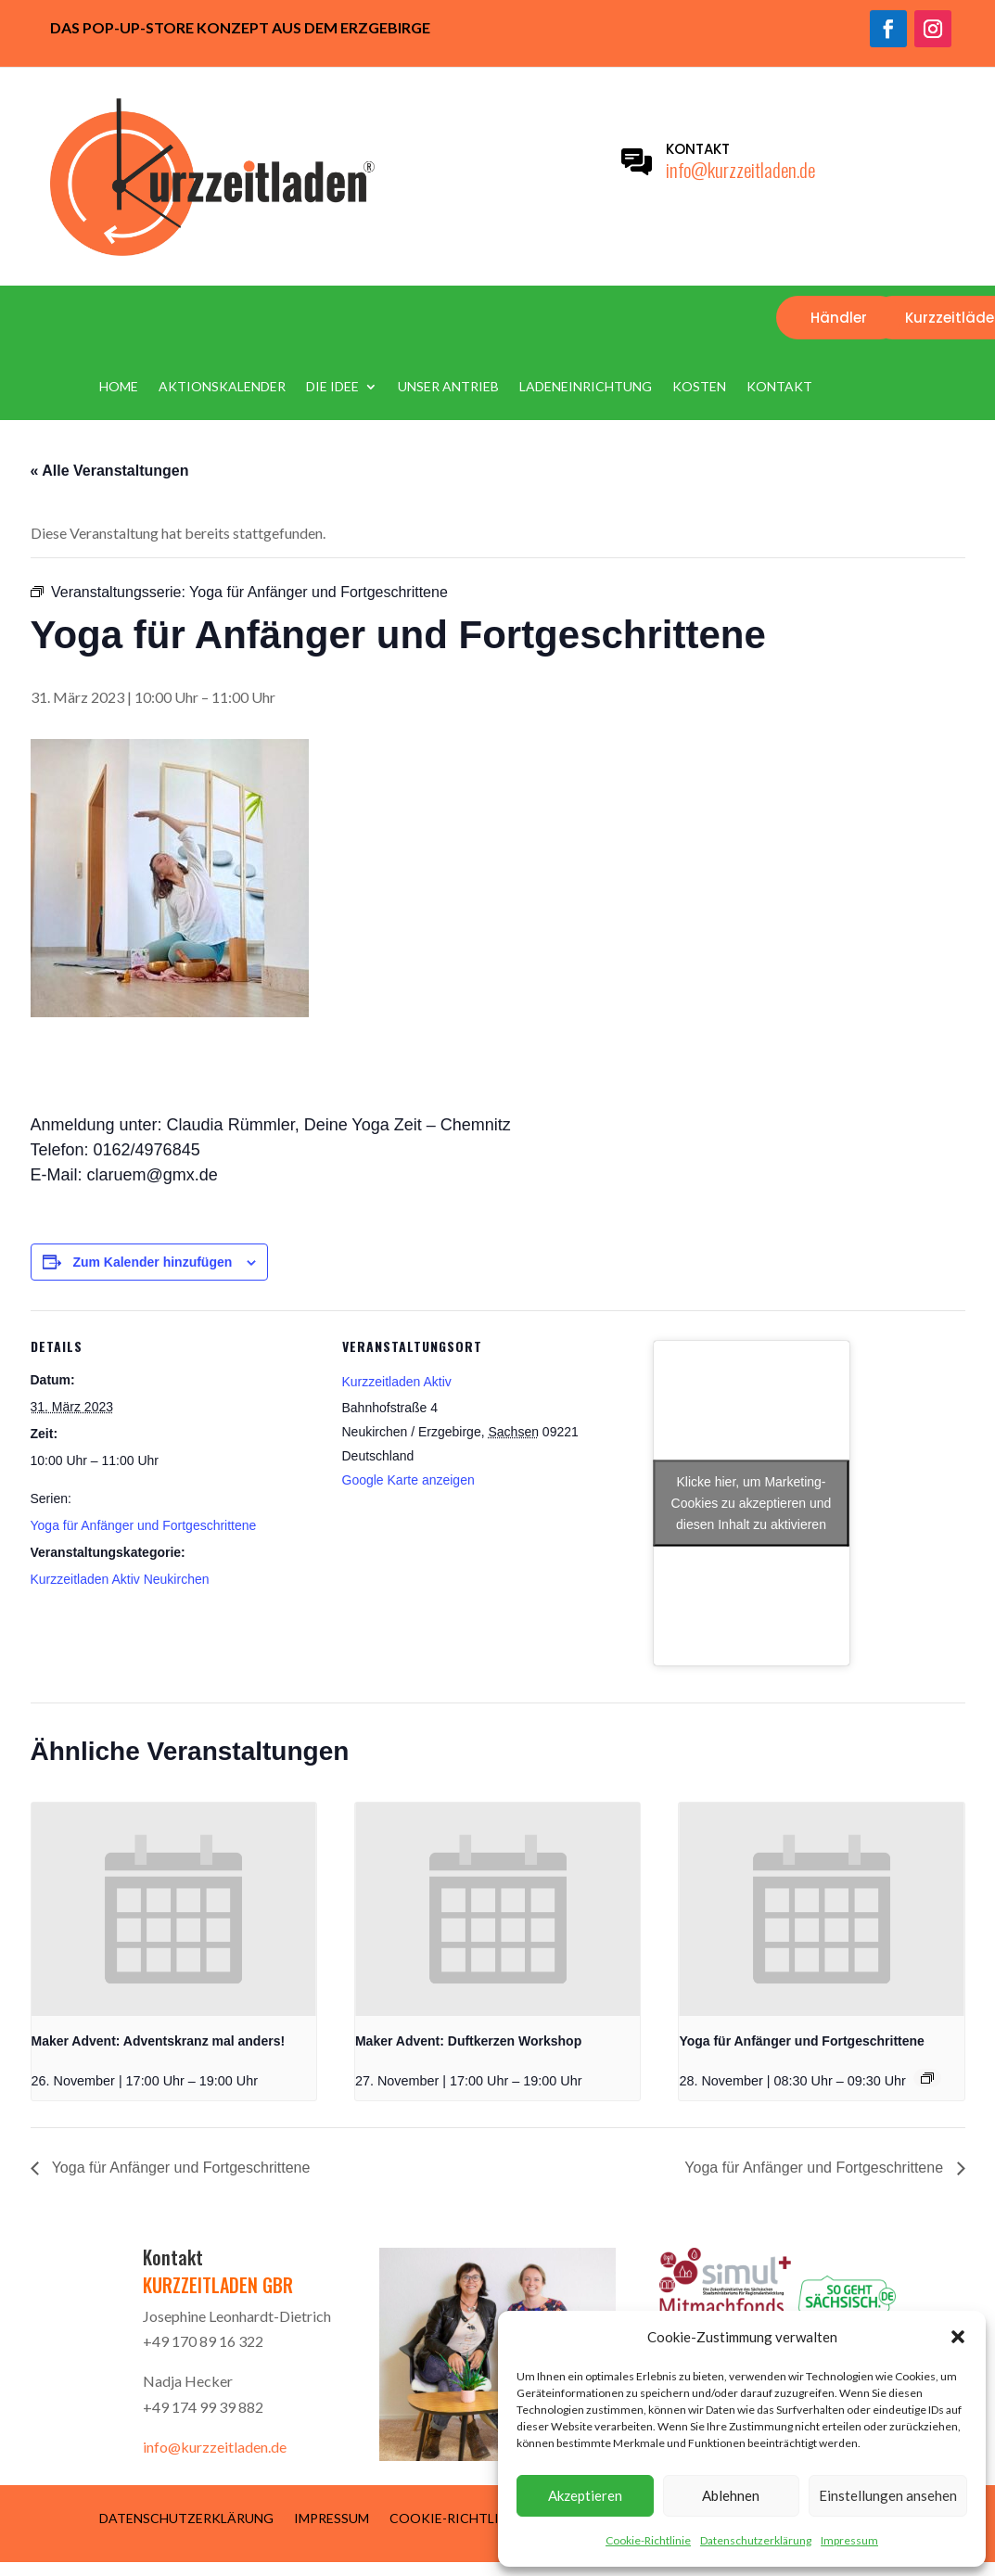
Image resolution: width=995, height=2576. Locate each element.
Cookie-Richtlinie (648, 2540)
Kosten (699, 387)
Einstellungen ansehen (888, 2495)
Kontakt (779, 387)
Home (118, 387)
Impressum (849, 2540)
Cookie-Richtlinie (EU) (468, 2517)
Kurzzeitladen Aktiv (397, 1381)
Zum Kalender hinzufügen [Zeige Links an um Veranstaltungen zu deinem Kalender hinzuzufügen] (152, 1262)
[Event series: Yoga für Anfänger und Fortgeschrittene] (927, 2078)
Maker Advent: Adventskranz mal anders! (159, 2041)
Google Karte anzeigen (408, 1480)
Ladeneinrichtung (585, 387)
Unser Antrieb (448, 387)
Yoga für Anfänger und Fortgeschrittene (144, 1525)
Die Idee (332, 387)
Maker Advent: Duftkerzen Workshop (468, 2041)
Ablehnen (730, 2495)
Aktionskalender (222, 387)
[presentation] (174, 1909)
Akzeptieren (585, 2495)
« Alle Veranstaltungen (110, 470)
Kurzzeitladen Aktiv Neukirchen (120, 1579)
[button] (958, 2336)
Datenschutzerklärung (755, 2540)
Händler (838, 317)
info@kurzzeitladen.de (740, 169)
